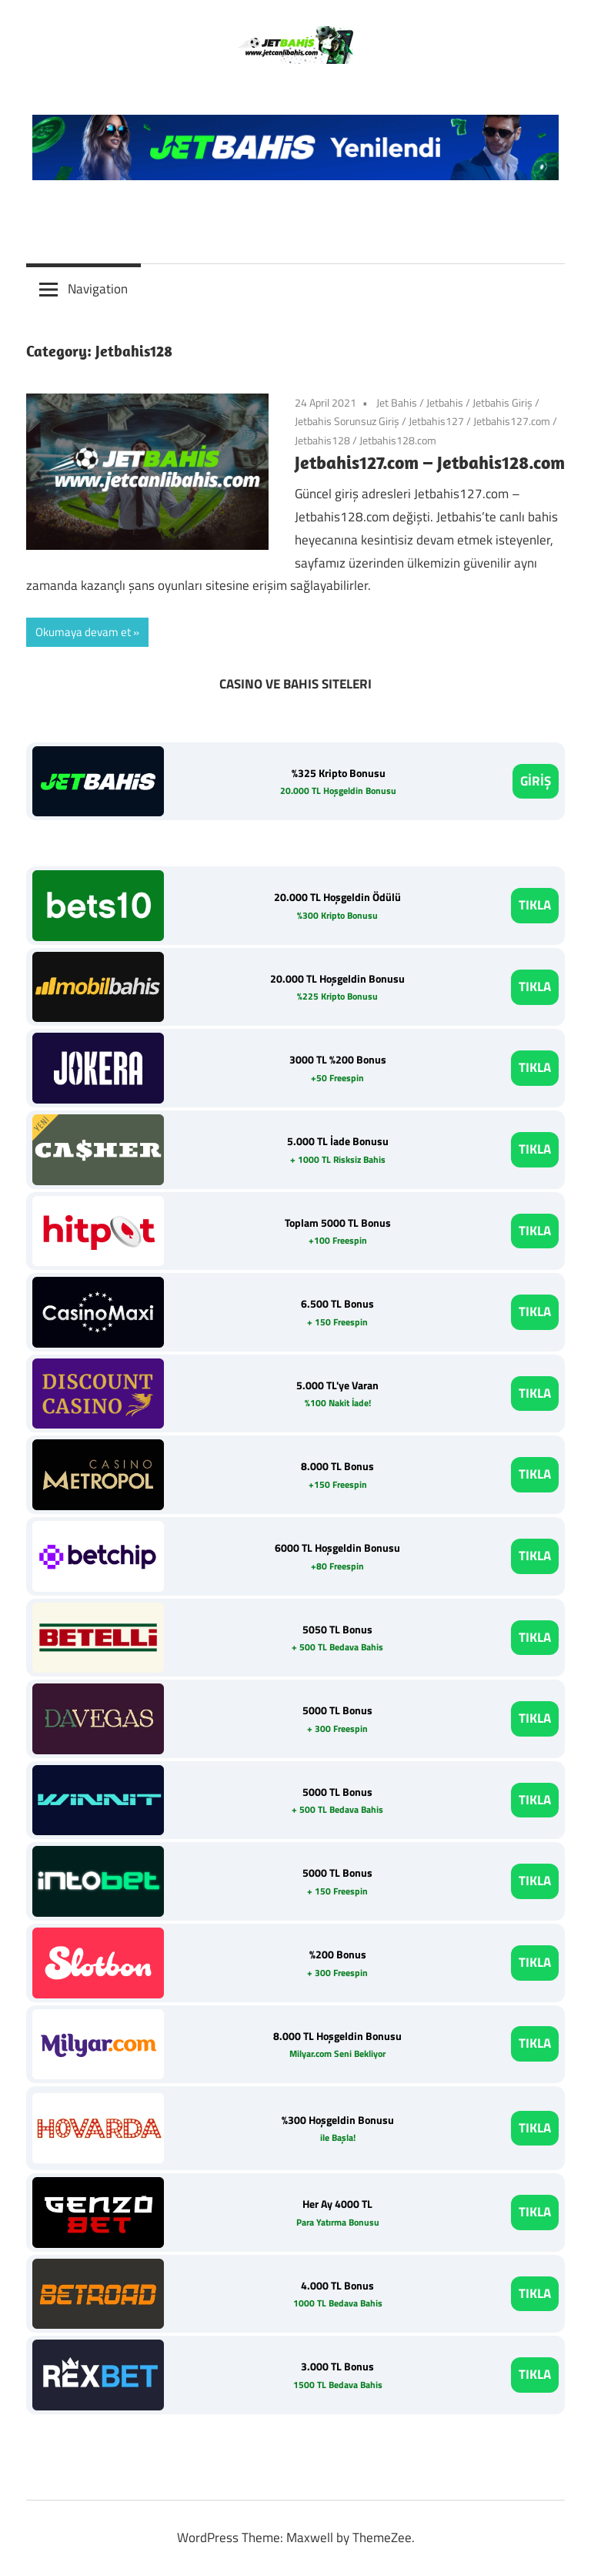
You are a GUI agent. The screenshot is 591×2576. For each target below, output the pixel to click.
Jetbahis (444, 402)
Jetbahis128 (322, 440)
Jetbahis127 (436, 421)
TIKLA (535, 905)
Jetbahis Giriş (502, 402)
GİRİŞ (535, 781)
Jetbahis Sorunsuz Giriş (347, 421)
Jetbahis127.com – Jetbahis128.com (430, 462)
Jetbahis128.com (397, 440)
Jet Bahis (396, 402)
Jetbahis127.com (511, 421)
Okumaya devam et (83, 632)
